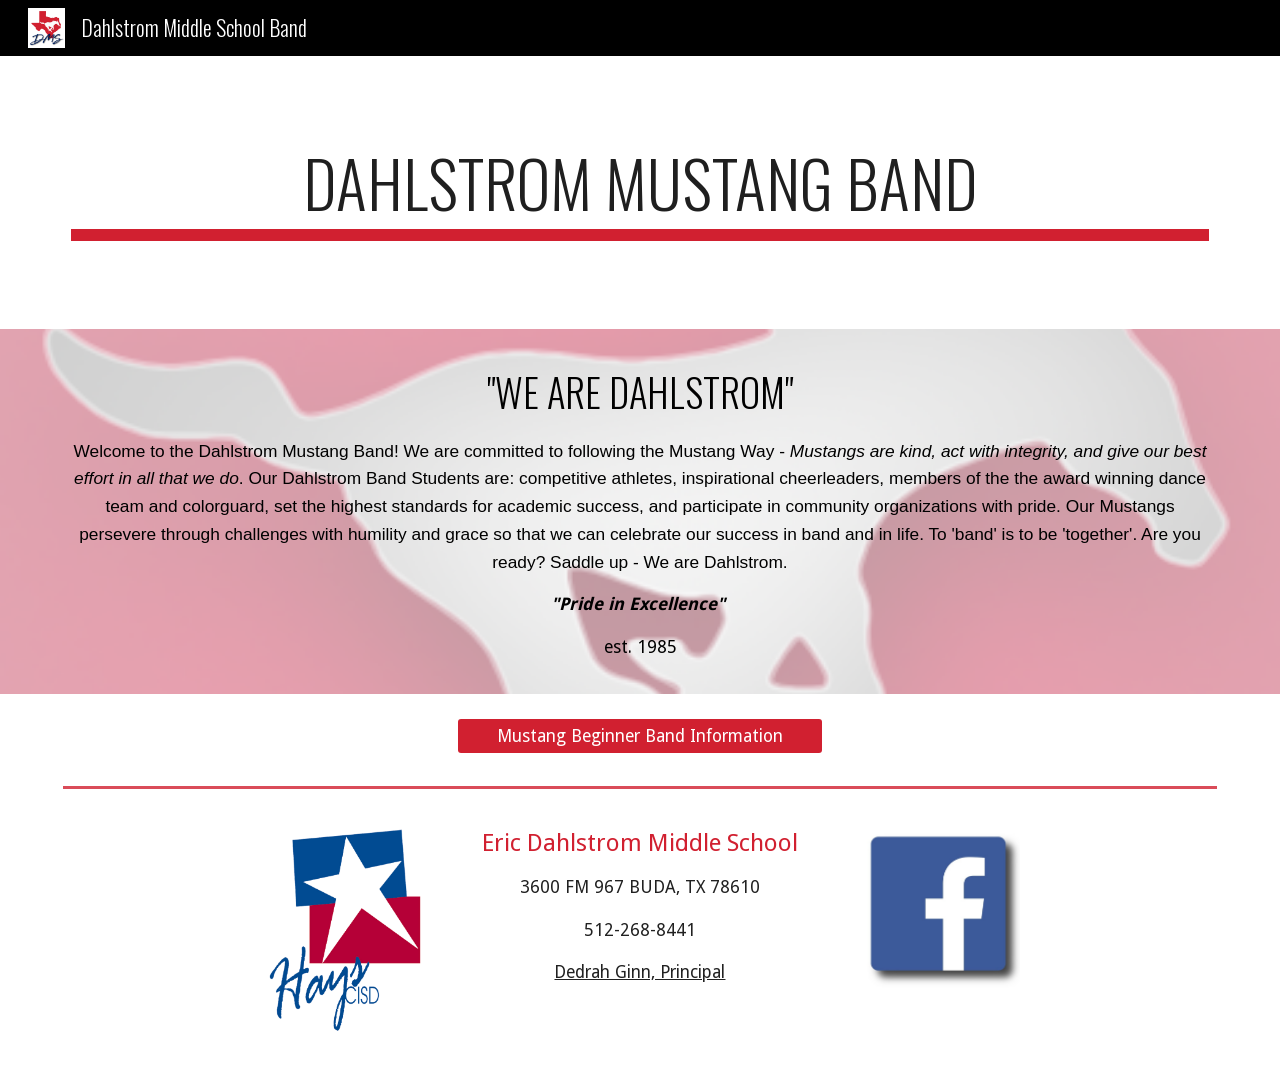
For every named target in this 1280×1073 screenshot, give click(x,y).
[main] (640, 192)
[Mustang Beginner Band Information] (639, 735)
